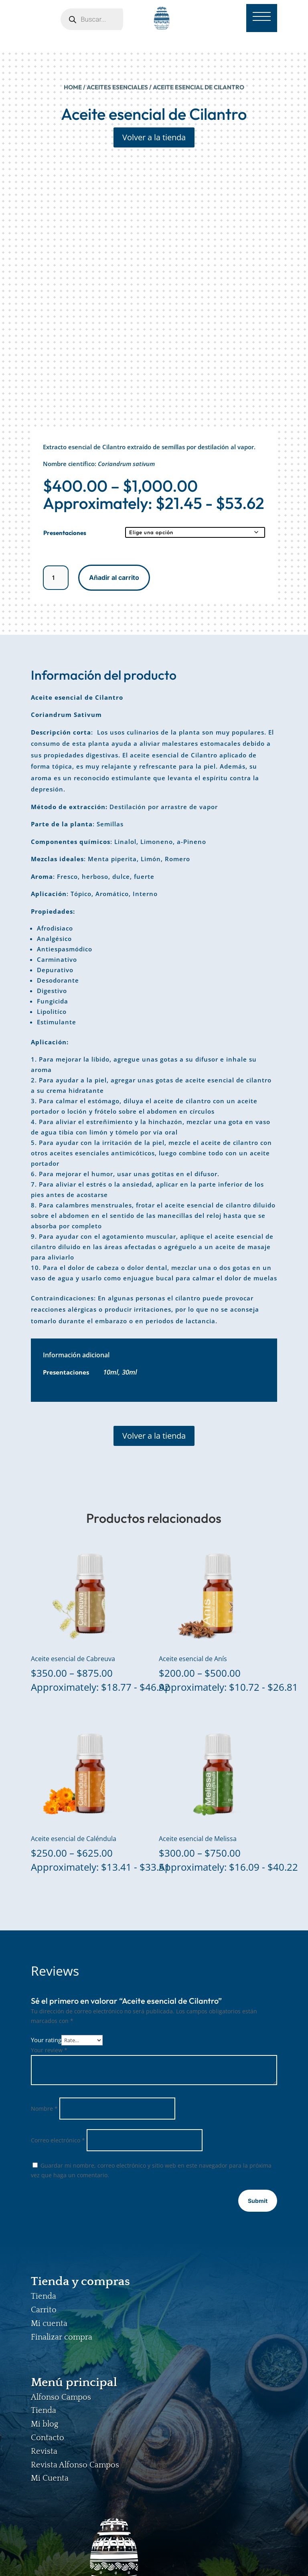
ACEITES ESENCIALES (117, 87)
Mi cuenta (49, 2323)
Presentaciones (64, 533)
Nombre (44, 2108)
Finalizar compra (61, 2337)
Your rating (46, 2040)
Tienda (43, 2296)
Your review (49, 2050)
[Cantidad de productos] (56, 577)
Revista (44, 2451)
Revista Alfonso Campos (75, 2465)
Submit (257, 2200)
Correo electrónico (58, 2140)
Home (73, 87)
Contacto (47, 2437)
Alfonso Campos (61, 2397)
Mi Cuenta (50, 2478)
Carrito (44, 2309)
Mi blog (44, 2424)
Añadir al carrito (114, 577)
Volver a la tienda (154, 137)
